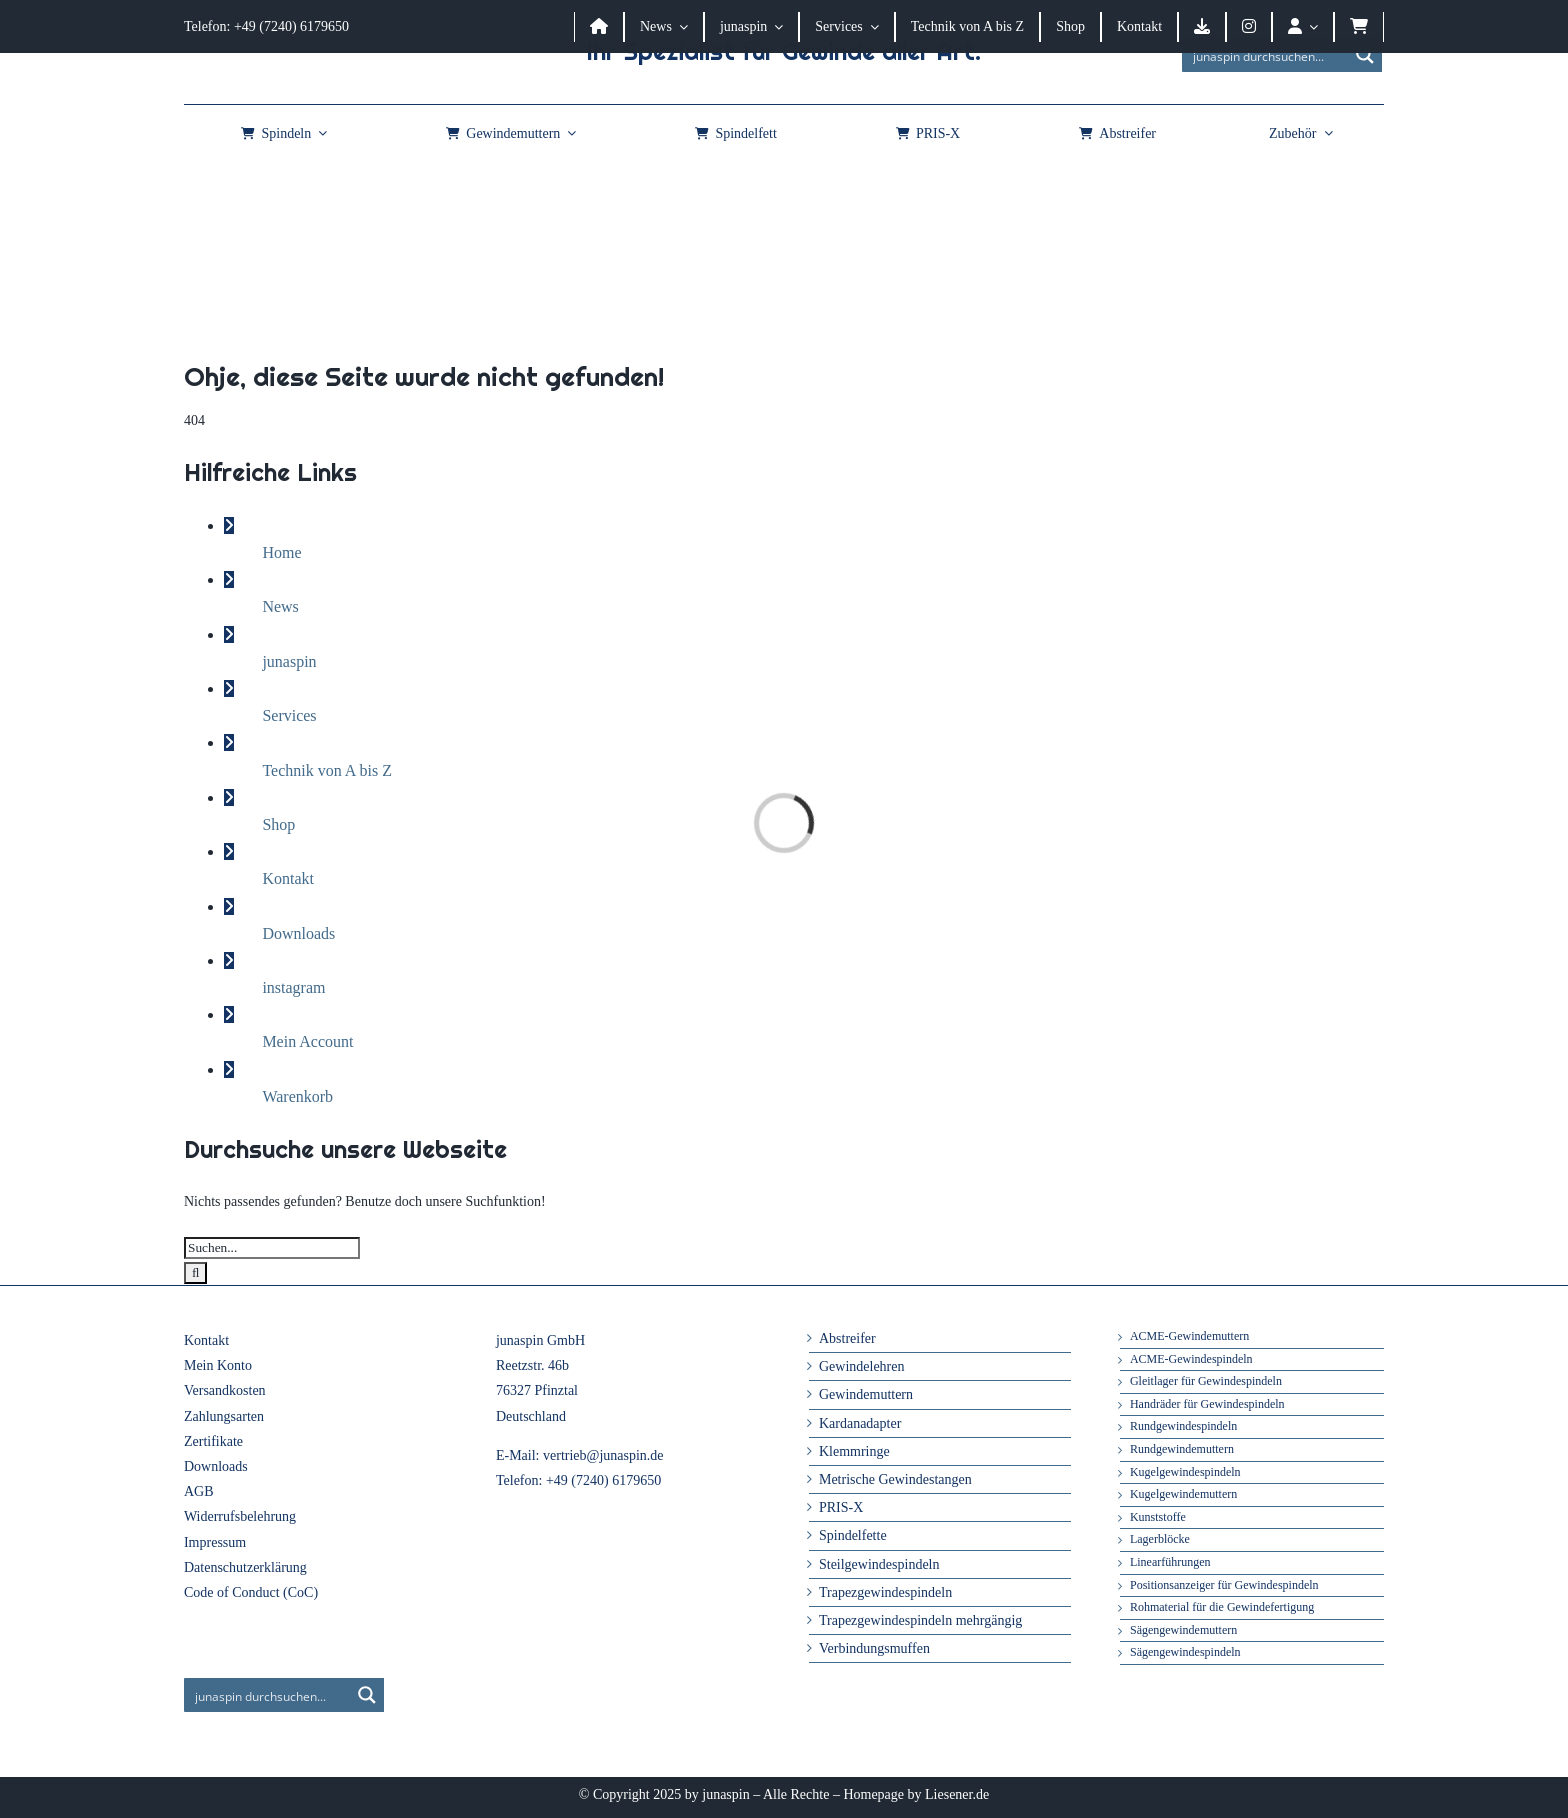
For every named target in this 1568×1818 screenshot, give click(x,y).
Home (281, 552)
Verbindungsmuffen (874, 1648)
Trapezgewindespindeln (885, 1592)
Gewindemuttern (866, 1394)
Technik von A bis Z (327, 770)
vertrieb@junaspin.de (603, 1455)
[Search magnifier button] (1365, 55)
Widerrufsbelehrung (240, 1516)
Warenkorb (297, 1096)
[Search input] (1266, 55)
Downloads (298, 933)
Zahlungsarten (224, 1416)
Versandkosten (225, 1390)
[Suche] (195, 1273)
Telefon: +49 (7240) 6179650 (266, 26)
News (280, 606)
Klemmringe (854, 1451)
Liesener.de (957, 1794)
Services (289, 715)
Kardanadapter (860, 1423)
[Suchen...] (272, 1248)
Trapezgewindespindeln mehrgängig (920, 1620)
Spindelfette (853, 1535)
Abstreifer (847, 1338)
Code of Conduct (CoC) (251, 1592)
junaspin (289, 661)
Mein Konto (218, 1365)
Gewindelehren (862, 1366)
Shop (278, 824)
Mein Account (307, 1041)
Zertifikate (213, 1441)
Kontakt (288, 878)
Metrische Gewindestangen (895, 1479)
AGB (199, 1491)
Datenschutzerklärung (245, 1567)
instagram (293, 987)
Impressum (215, 1542)
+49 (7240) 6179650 (603, 1480)
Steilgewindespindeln (879, 1564)
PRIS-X (841, 1507)
